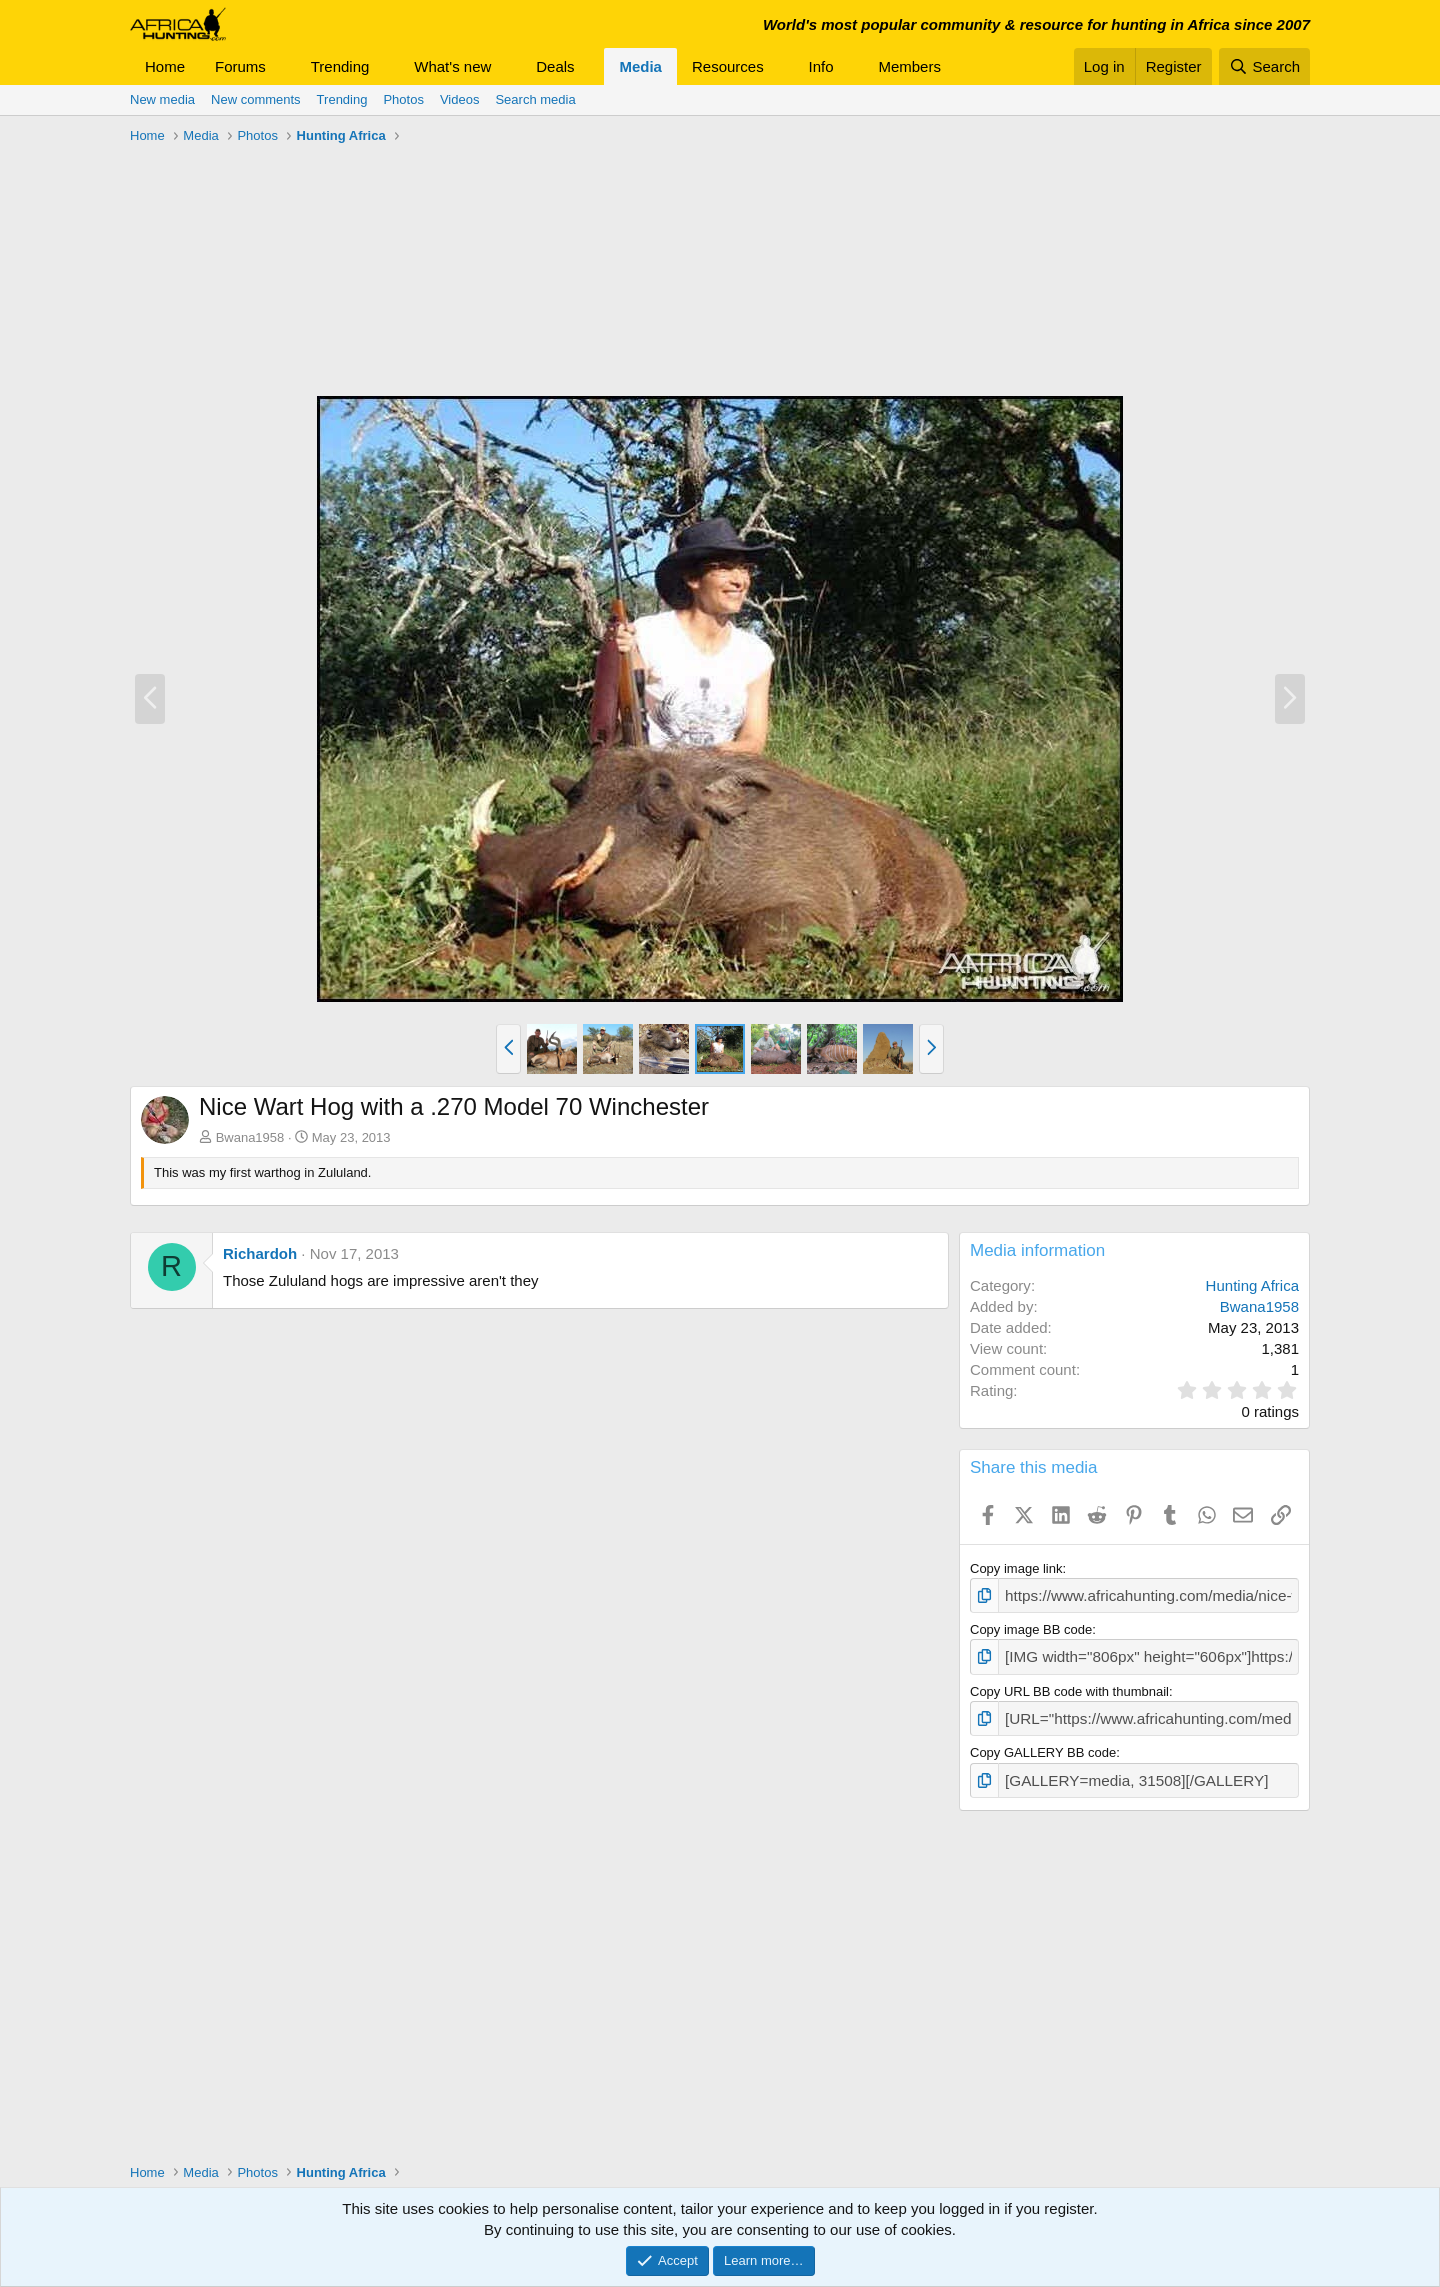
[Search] (1264, 66)
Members (909, 66)
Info (821, 66)
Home (165, 66)
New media (162, 99)
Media (640, 66)
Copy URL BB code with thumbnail (1069, 1684)
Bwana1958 (250, 1137)
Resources (728, 66)
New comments (256, 99)
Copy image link (1016, 1568)
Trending (340, 66)
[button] (282, 66)
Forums (240, 66)
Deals (555, 66)
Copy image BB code (1031, 1626)
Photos (403, 99)
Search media (535, 99)
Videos (460, 99)
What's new (452, 66)
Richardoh (260, 1253)
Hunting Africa (1252, 1285)
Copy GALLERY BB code (1043, 1743)
